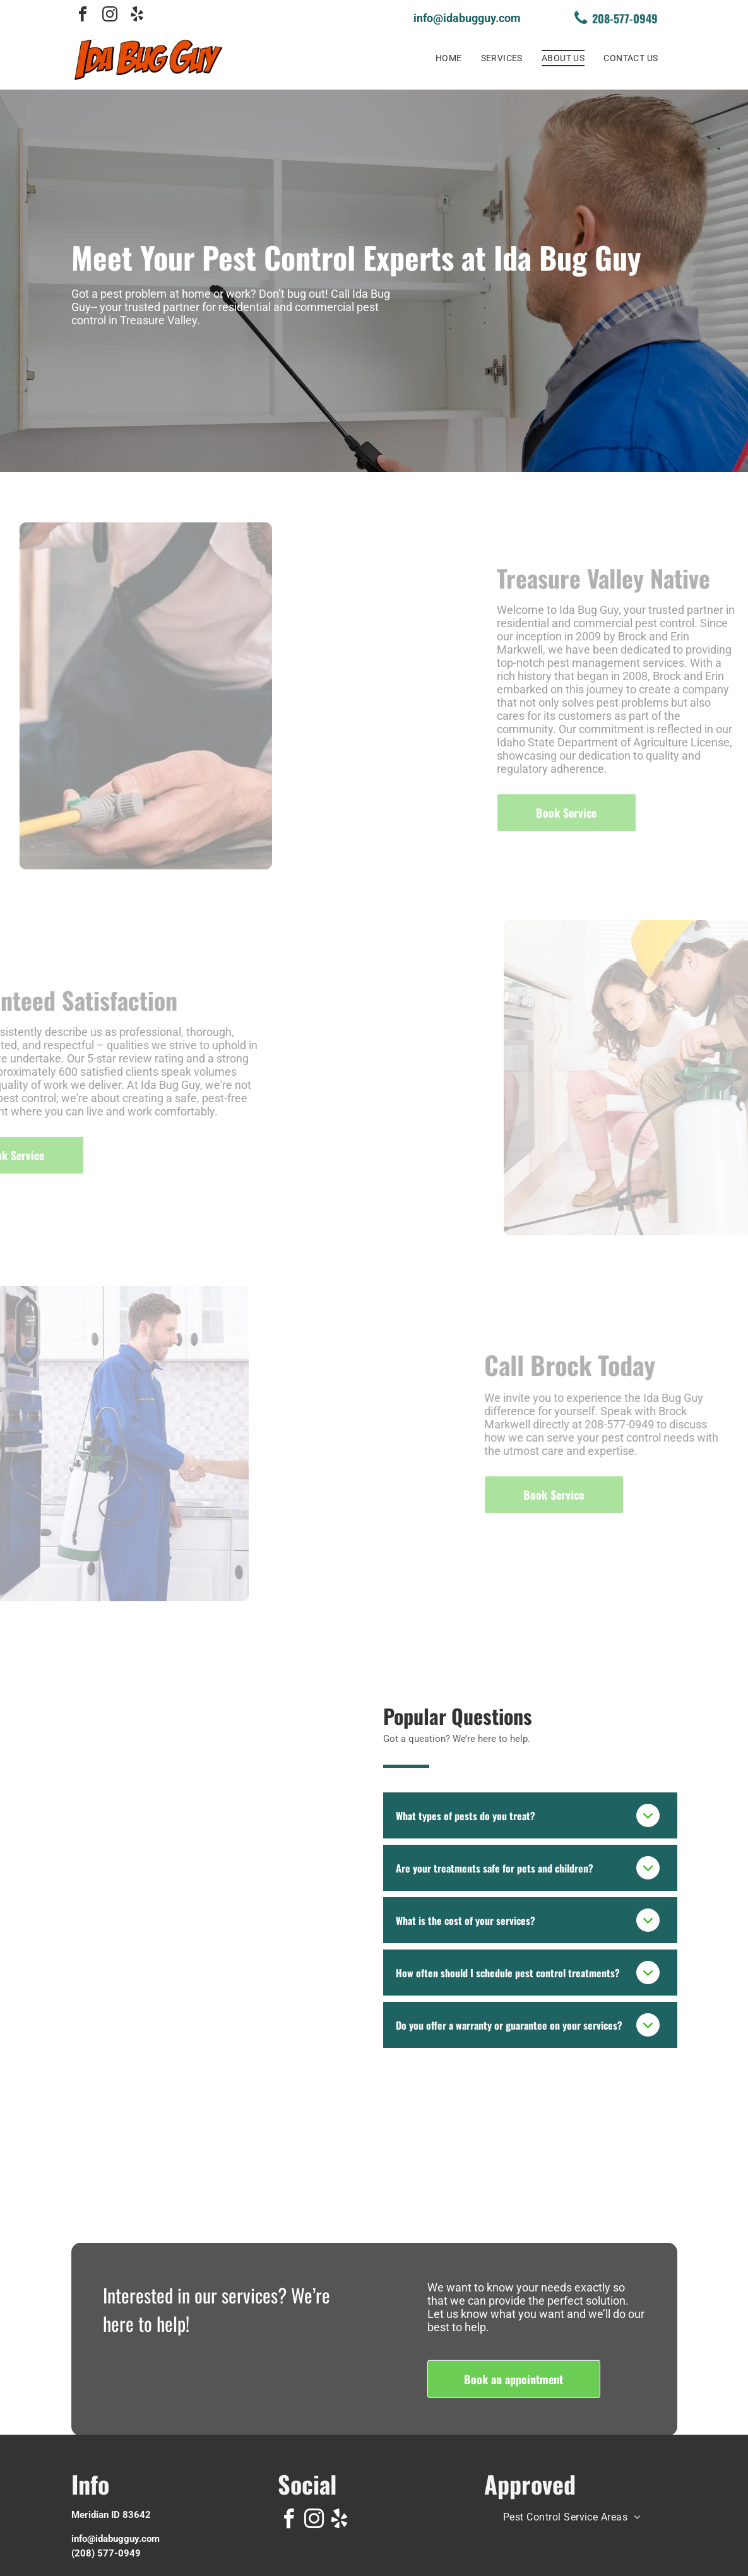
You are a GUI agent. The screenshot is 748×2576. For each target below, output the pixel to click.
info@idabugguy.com (115, 2538)
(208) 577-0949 (106, 2553)
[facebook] (82, 16)
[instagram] (109, 16)
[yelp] (137, 16)
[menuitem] (449, 58)
